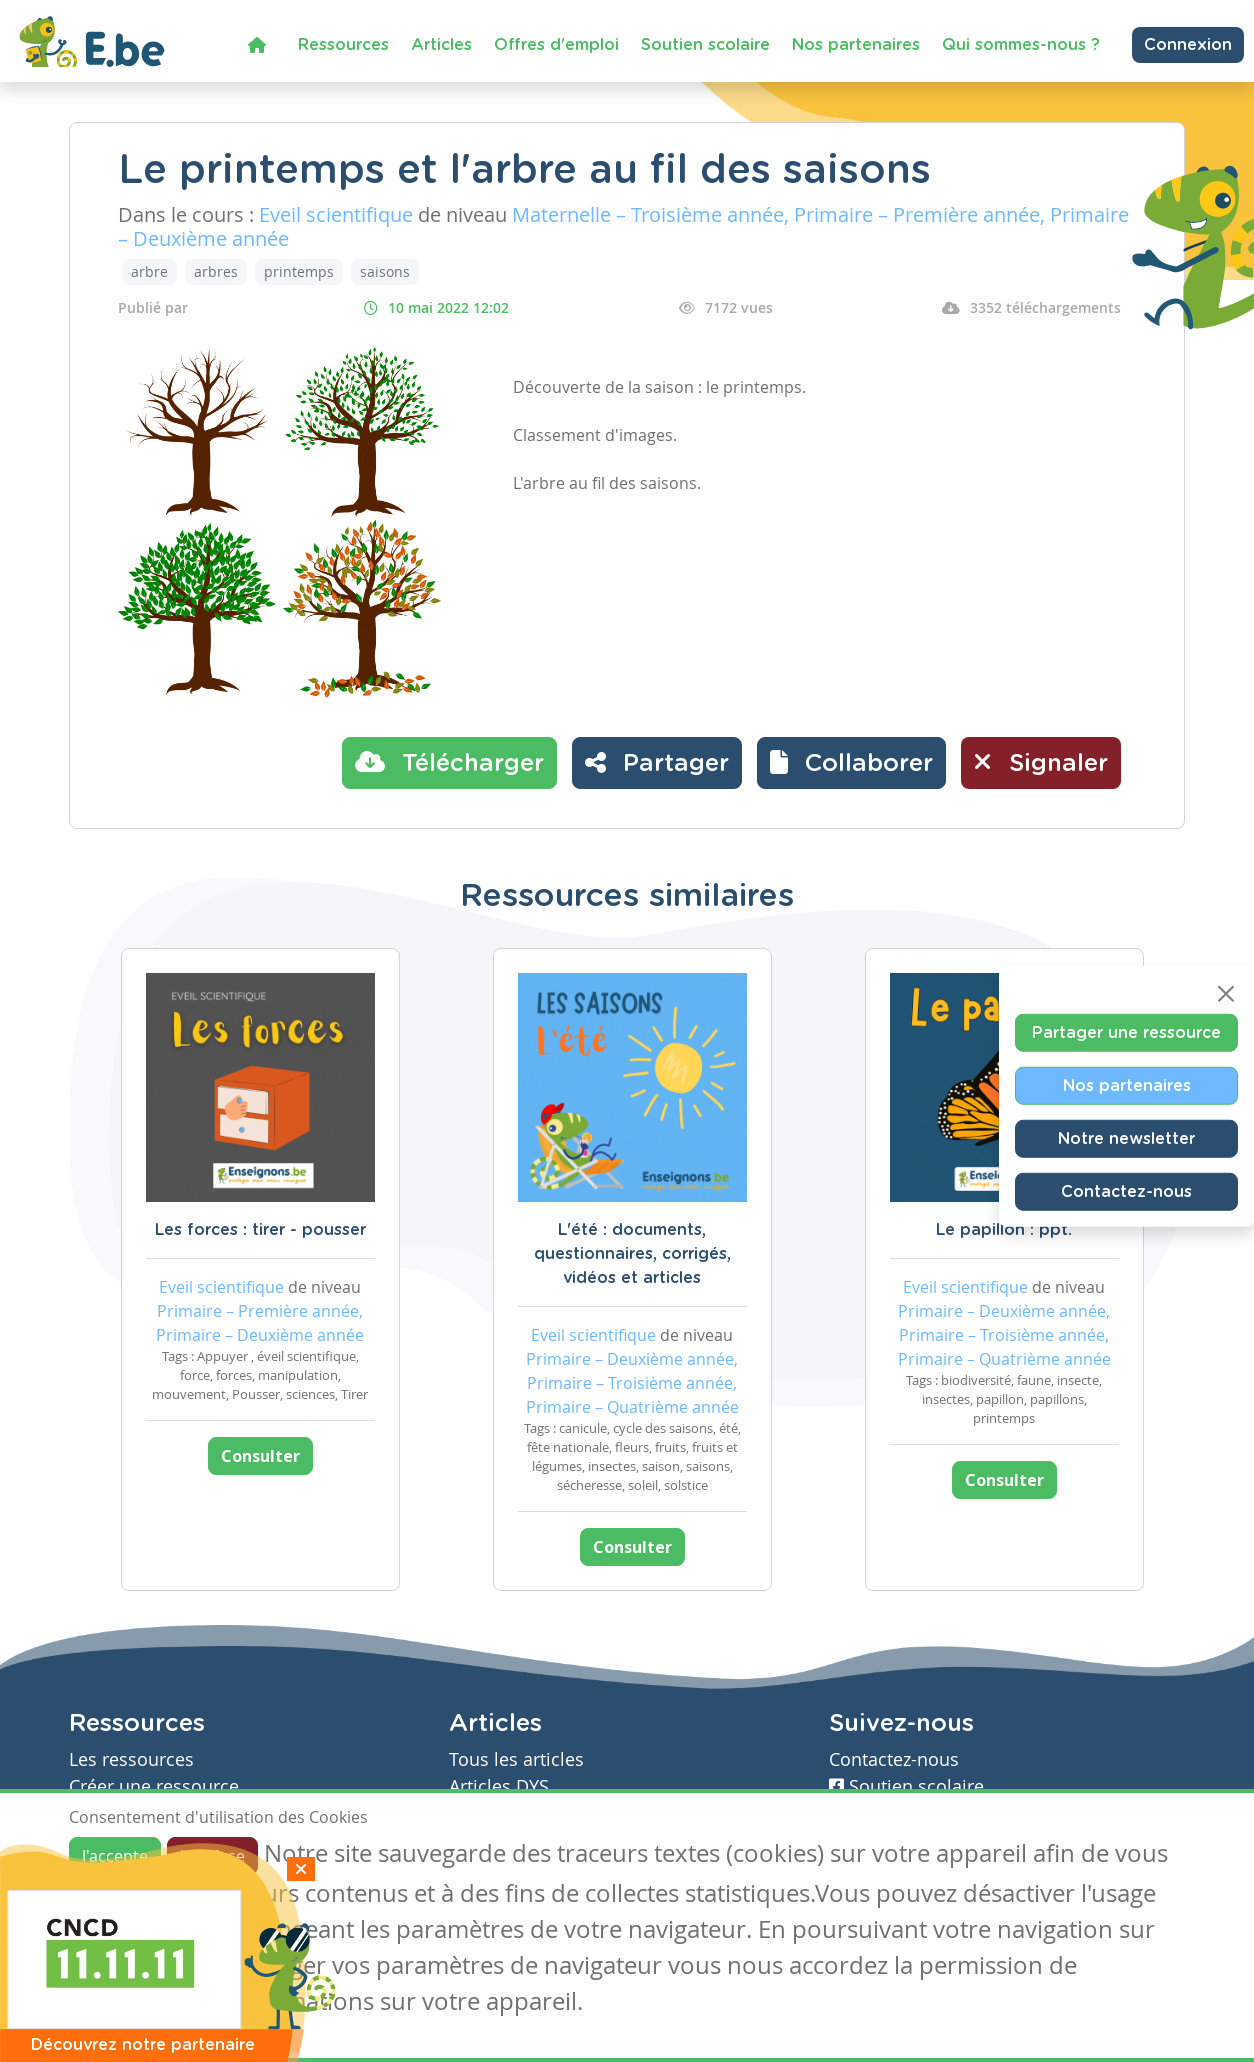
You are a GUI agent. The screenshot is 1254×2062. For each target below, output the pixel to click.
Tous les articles (516, 1759)
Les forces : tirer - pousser (260, 1230)
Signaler (1041, 762)
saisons (385, 271)
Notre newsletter (1126, 1139)
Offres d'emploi (556, 45)
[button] (851, 763)
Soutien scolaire (705, 45)
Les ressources (131, 1759)
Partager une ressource (1126, 1033)
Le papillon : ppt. (1004, 1230)
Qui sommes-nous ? (1021, 45)
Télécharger (449, 762)
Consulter (260, 1456)
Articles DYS (499, 1786)
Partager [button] (657, 762)
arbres (216, 271)
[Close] (1226, 994)
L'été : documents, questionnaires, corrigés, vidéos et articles (632, 1254)
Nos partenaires (856, 45)
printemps (299, 271)
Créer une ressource (154, 1786)
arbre (149, 271)
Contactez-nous (1126, 1192)
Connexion (1188, 45)
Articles (441, 45)
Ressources (343, 45)
